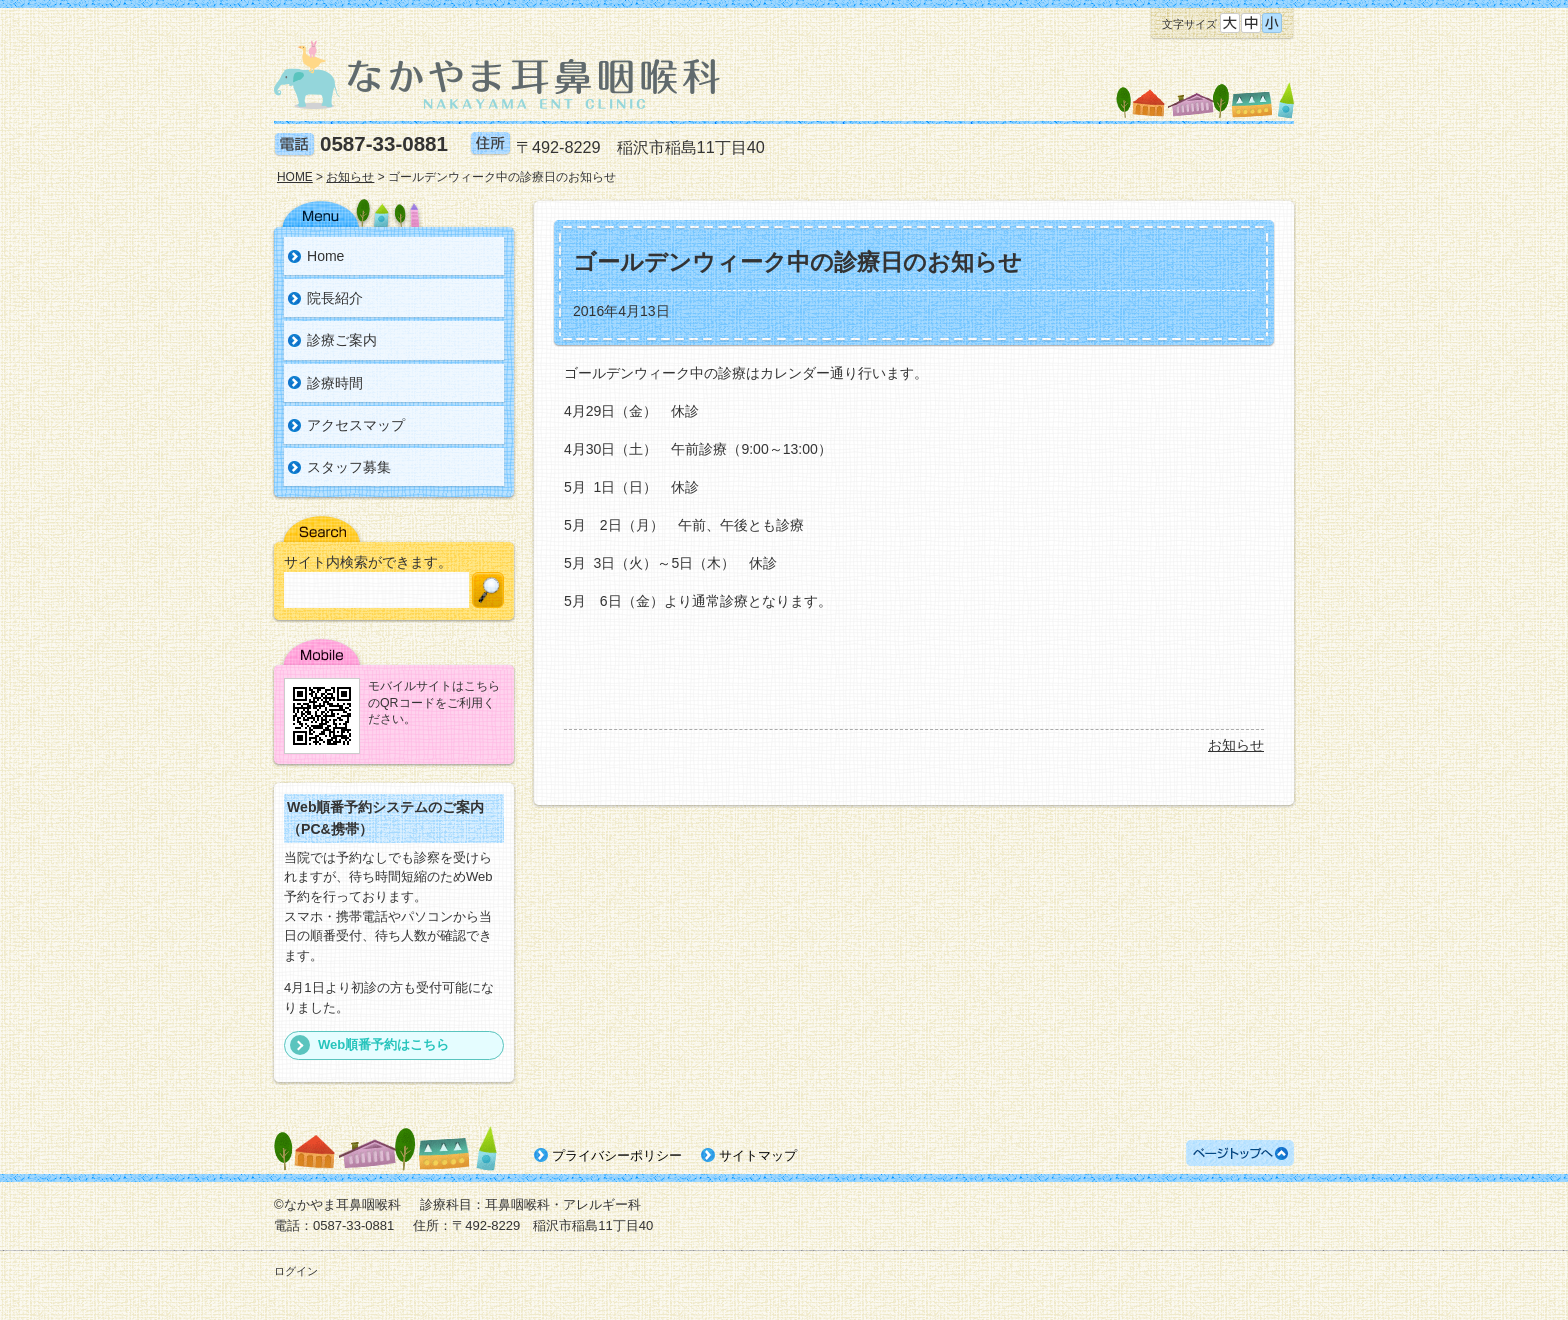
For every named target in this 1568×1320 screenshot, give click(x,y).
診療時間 (335, 383)
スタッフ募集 (349, 467)
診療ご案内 (342, 340)
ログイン (296, 1271)
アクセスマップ (356, 425)
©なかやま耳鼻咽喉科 (337, 1204)
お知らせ (1236, 745)
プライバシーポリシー (617, 1155)
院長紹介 (335, 298)
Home (325, 256)
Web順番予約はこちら (383, 1044)
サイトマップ (758, 1155)
